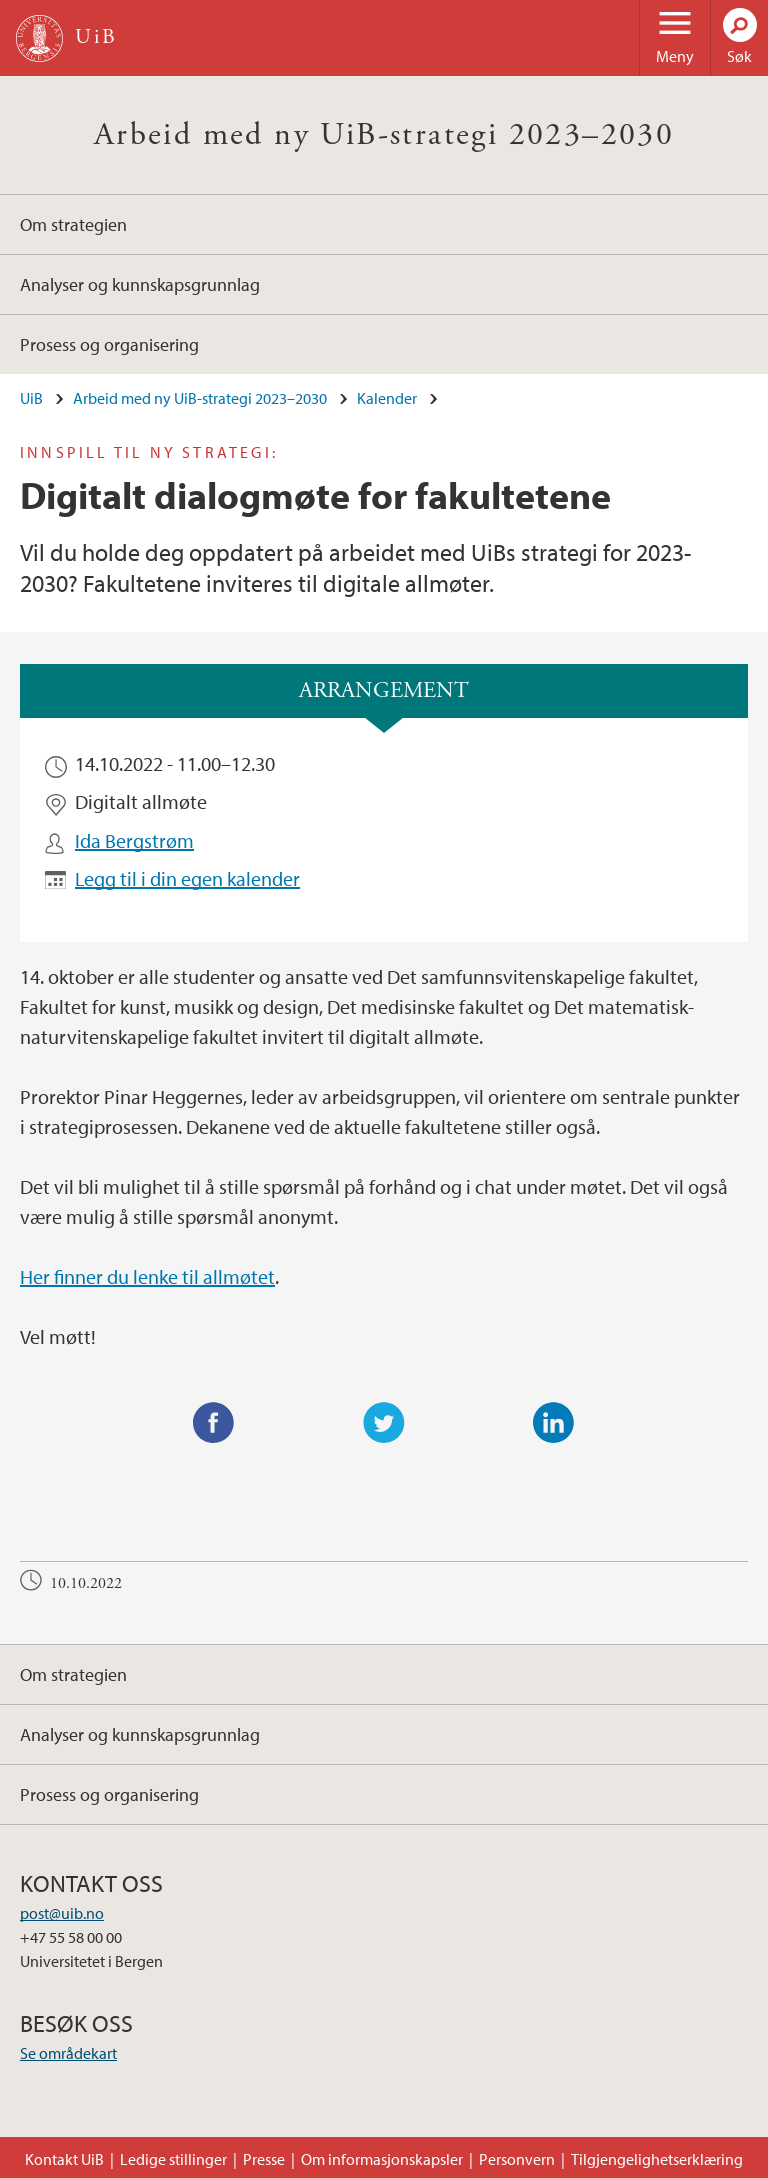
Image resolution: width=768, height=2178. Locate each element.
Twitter (384, 1423)
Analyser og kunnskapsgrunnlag (140, 284)
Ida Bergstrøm (134, 840)
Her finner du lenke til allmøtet (147, 1276)
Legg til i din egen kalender (187, 878)
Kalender (387, 398)
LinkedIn (554, 1423)
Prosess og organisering (109, 344)
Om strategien (73, 224)
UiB (31, 398)
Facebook (214, 1423)
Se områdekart (68, 2053)
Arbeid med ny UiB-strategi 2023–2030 (384, 135)
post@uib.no (62, 1913)
